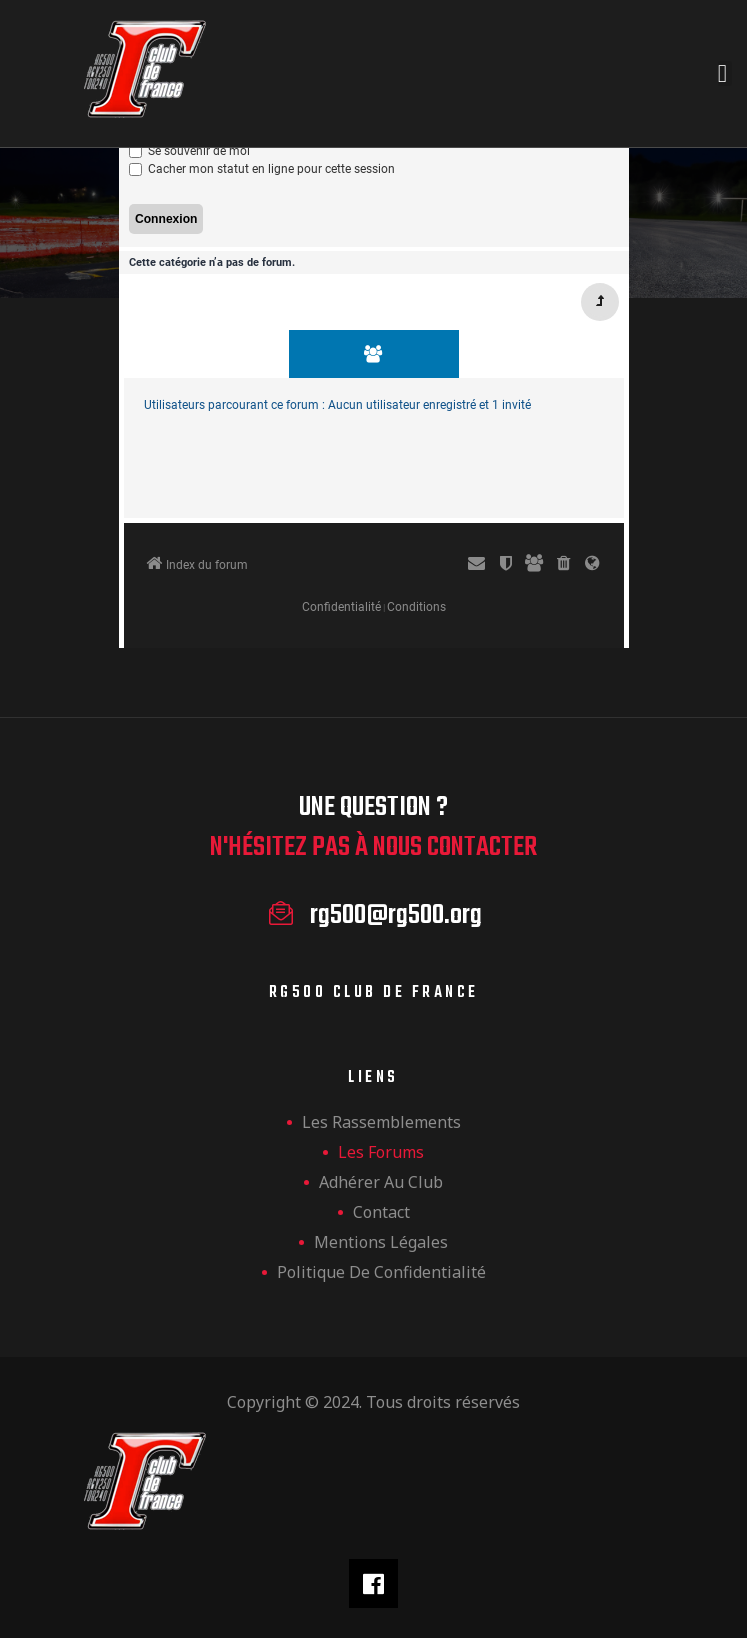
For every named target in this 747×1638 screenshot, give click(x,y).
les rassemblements (381, 1122)
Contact (381, 1212)
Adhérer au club (381, 1182)
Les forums (381, 1152)
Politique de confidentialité (381, 1272)
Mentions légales (381, 1242)
